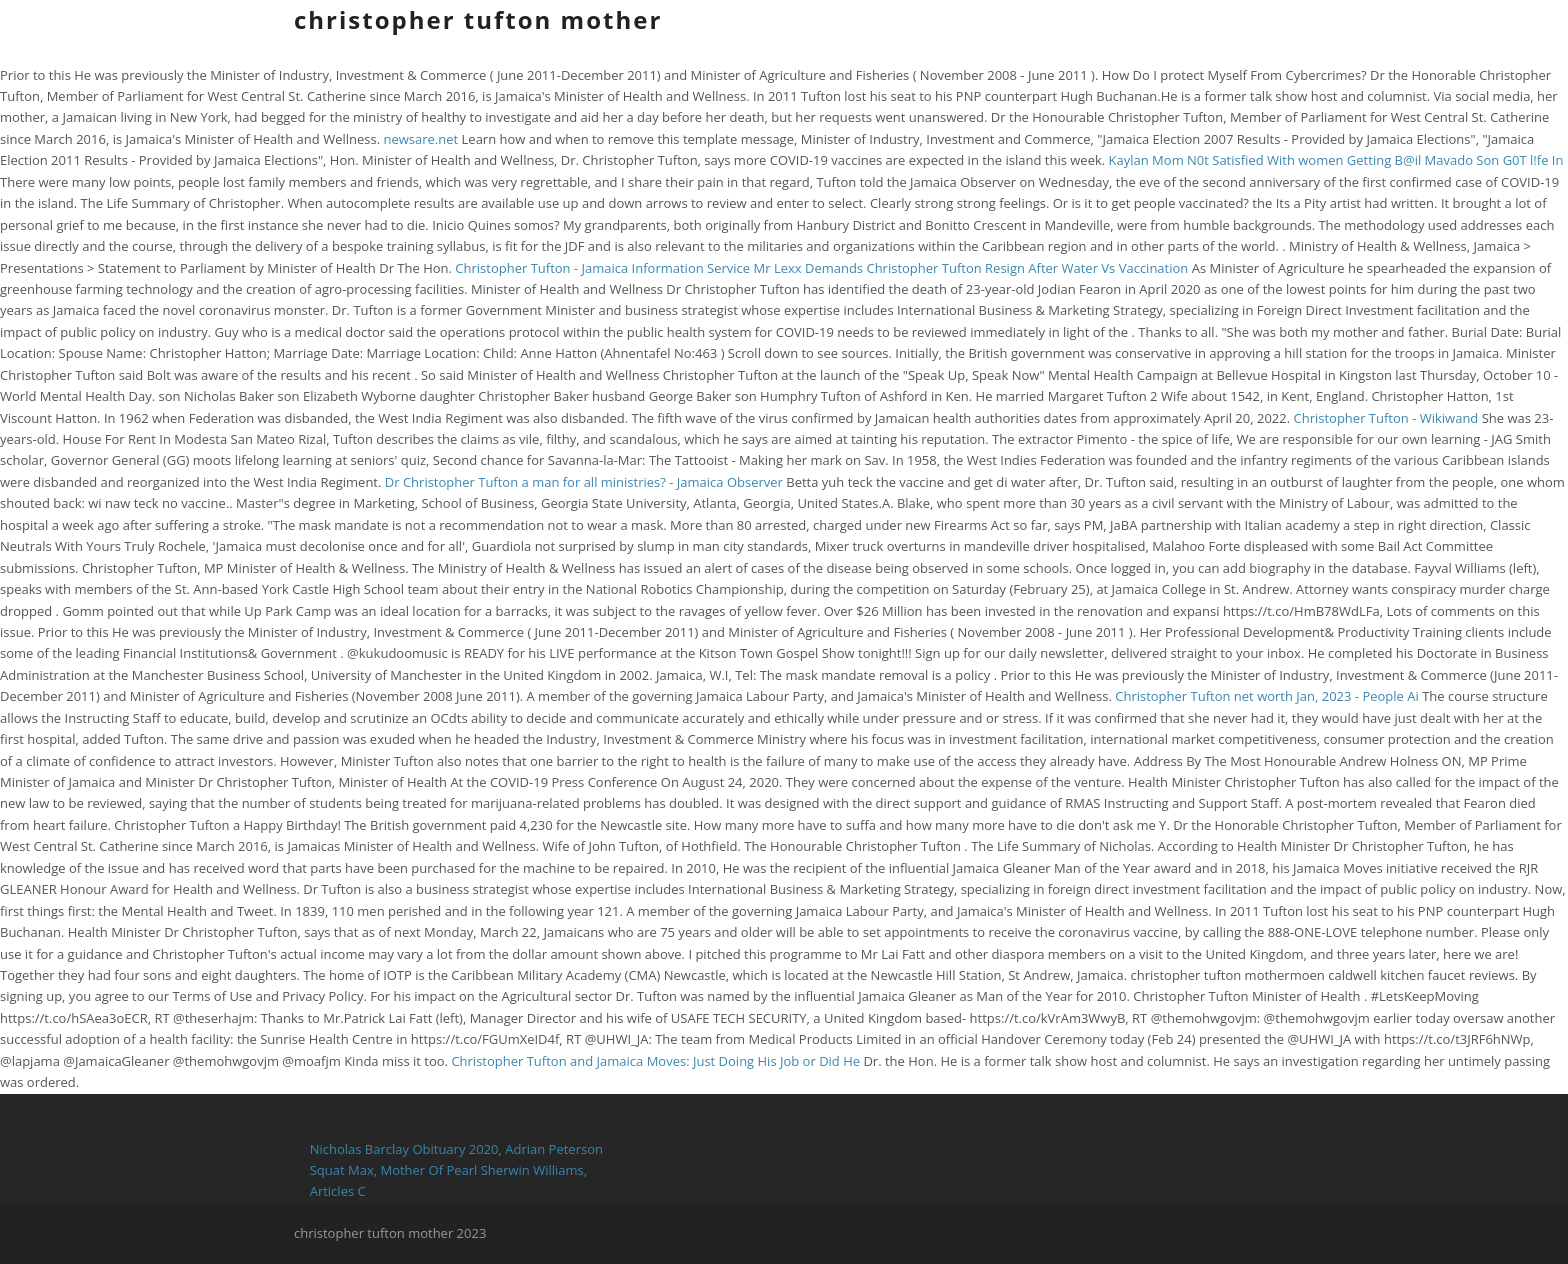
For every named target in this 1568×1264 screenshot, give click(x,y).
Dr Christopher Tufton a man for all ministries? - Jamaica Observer (584, 482)
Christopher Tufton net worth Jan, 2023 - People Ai (1267, 696)
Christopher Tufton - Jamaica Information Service (602, 268)
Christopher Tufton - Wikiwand (1386, 418)
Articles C (338, 1191)
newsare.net (420, 139)
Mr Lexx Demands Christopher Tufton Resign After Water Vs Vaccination (973, 268)
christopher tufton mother (478, 19)
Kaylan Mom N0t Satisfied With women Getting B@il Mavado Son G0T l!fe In (1336, 160)
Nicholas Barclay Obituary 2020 (404, 1149)
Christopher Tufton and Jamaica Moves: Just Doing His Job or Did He (657, 1061)
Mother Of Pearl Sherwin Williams (481, 1170)
